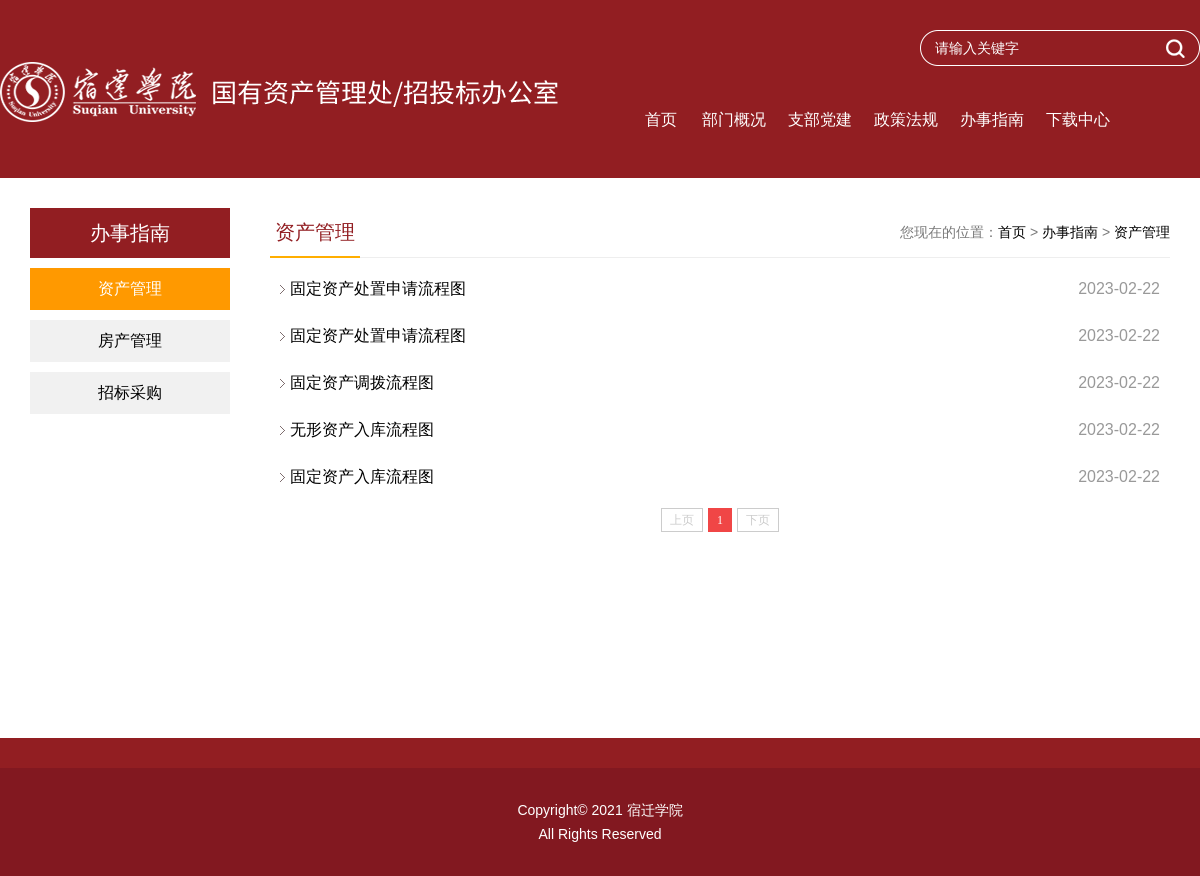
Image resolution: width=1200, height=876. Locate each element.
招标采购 (130, 392)
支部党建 (820, 119)
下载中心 (1078, 119)
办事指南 (992, 119)
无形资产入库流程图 (725, 430)
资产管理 (130, 288)
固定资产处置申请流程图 (725, 289)
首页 (661, 119)
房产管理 (130, 340)
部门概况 (734, 119)
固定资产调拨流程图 (725, 383)
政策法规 (906, 119)
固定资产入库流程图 (725, 477)
